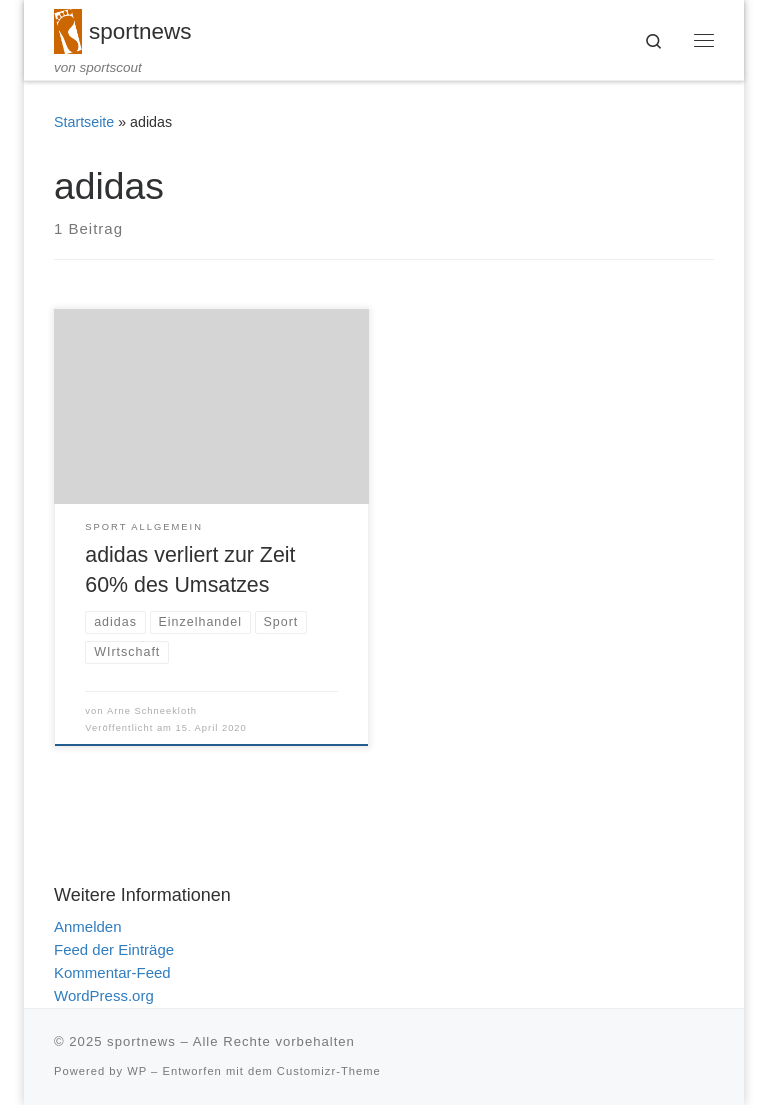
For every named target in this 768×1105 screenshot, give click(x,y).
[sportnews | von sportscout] (68, 29)
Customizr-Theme (329, 1071)
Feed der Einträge (114, 949)
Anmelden (88, 926)
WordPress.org (104, 995)
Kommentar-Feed (112, 972)
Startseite (84, 122)
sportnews (141, 1041)
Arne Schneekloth (152, 711)
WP (137, 1071)
